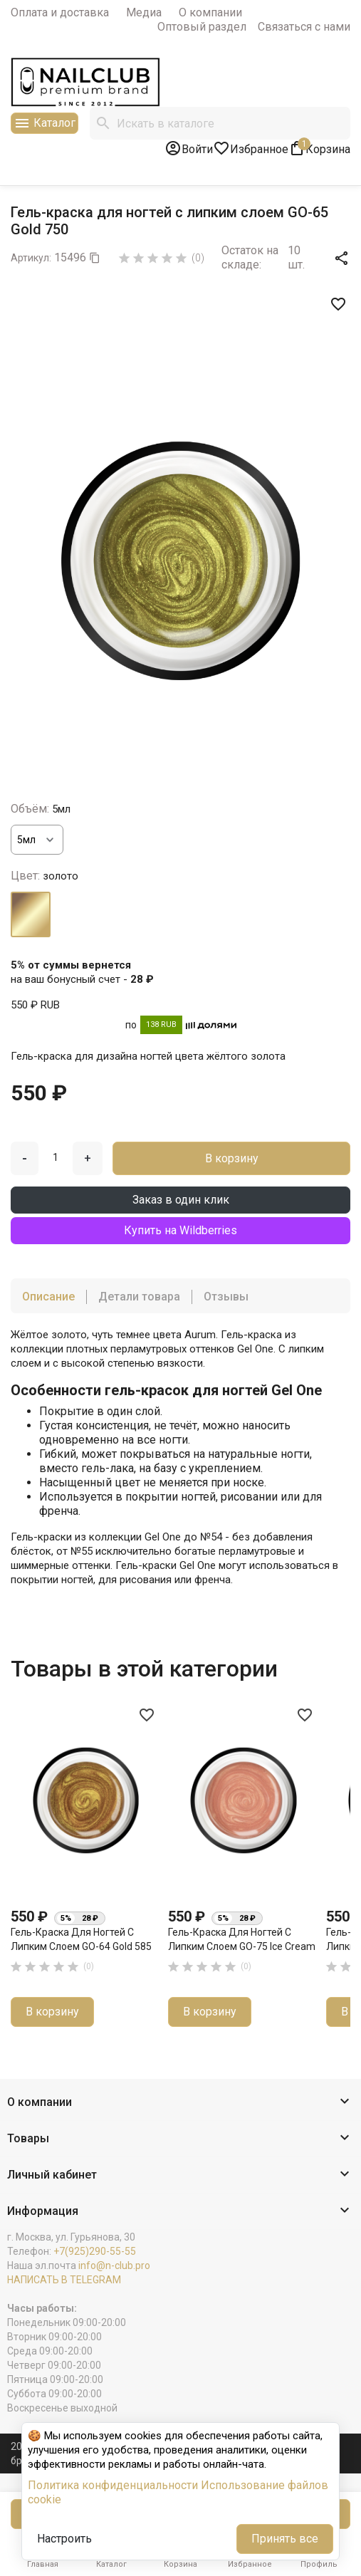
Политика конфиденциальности (113, 2485)
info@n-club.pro (114, 2265)
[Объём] (37, 840)
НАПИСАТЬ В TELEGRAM (64, 2279)
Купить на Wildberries (180, 1230)
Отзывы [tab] (226, 1296)
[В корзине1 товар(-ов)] (319, 148)
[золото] (31, 914)
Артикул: (31, 258)
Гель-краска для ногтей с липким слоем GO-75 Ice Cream (241, 1939)
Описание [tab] (48, 1296)
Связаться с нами (304, 26)
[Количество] (55, 1157)
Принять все (284, 2538)
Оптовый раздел (201, 26)
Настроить (64, 2538)
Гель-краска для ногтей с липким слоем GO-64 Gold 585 (81, 1939)
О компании (210, 12)
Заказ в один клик (180, 1199)
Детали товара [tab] (139, 1296)
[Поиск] (220, 123)
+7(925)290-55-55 (94, 2251)
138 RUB (161, 1024)
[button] (180, 2103)
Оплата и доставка (60, 12)
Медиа (144, 12)
